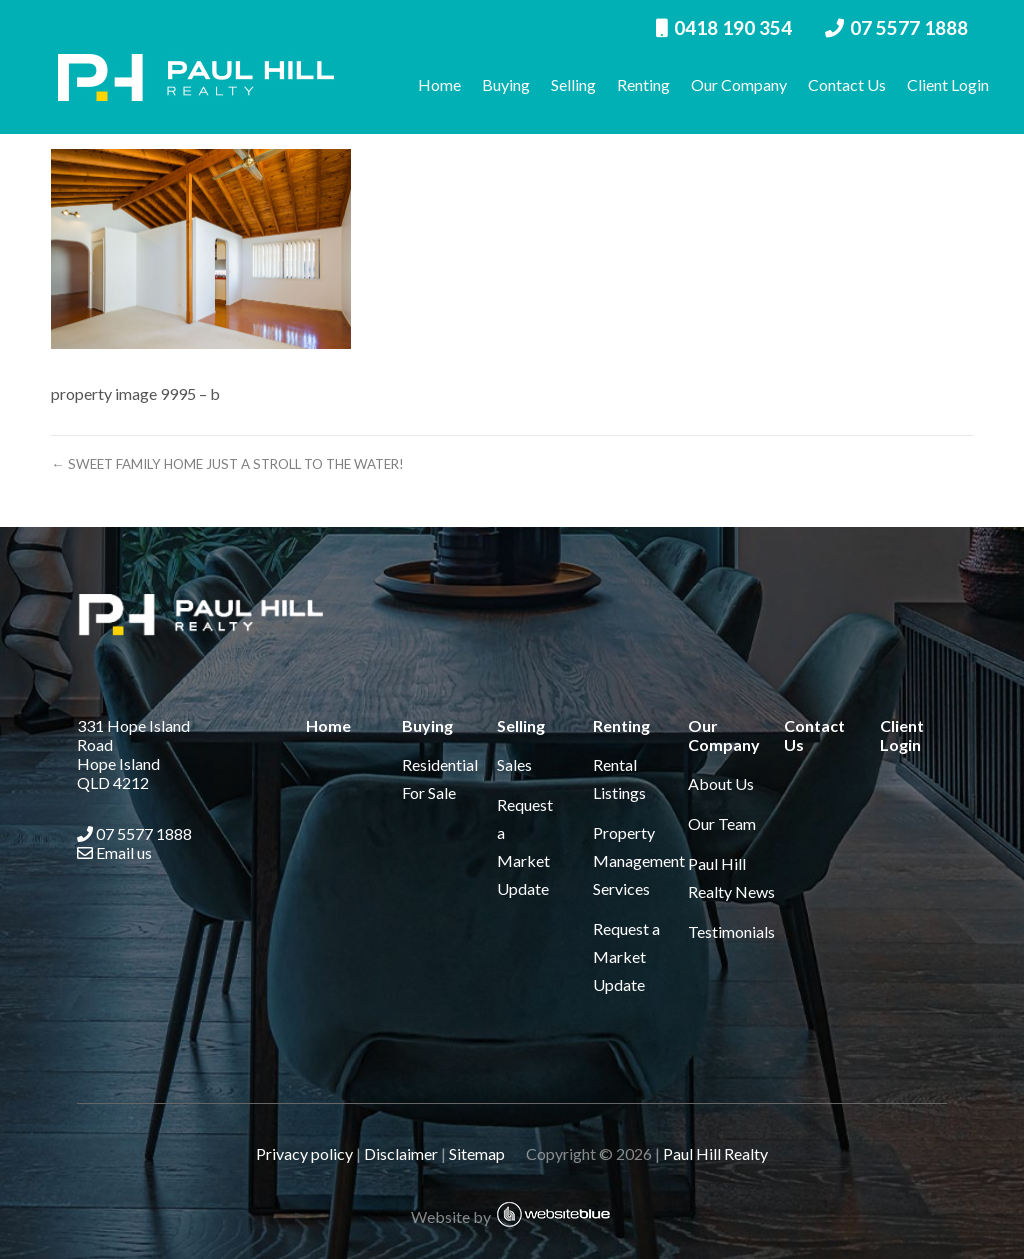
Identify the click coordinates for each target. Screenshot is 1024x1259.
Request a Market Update (626, 956)
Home (439, 84)
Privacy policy (304, 1153)
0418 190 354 (724, 27)
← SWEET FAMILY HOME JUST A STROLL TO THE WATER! (227, 464)
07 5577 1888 (896, 27)
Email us (114, 852)
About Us (721, 783)
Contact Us (847, 84)
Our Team (722, 823)
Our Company (739, 84)
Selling (573, 84)
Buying (506, 84)
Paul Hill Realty (715, 1153)
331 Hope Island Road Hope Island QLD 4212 (133, 754)
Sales (514, 764)
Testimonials (731, 931)
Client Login (948, 84)
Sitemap (486, 1153)
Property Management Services (639, 860)
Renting (643, 84)
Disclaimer (401, 1153)
